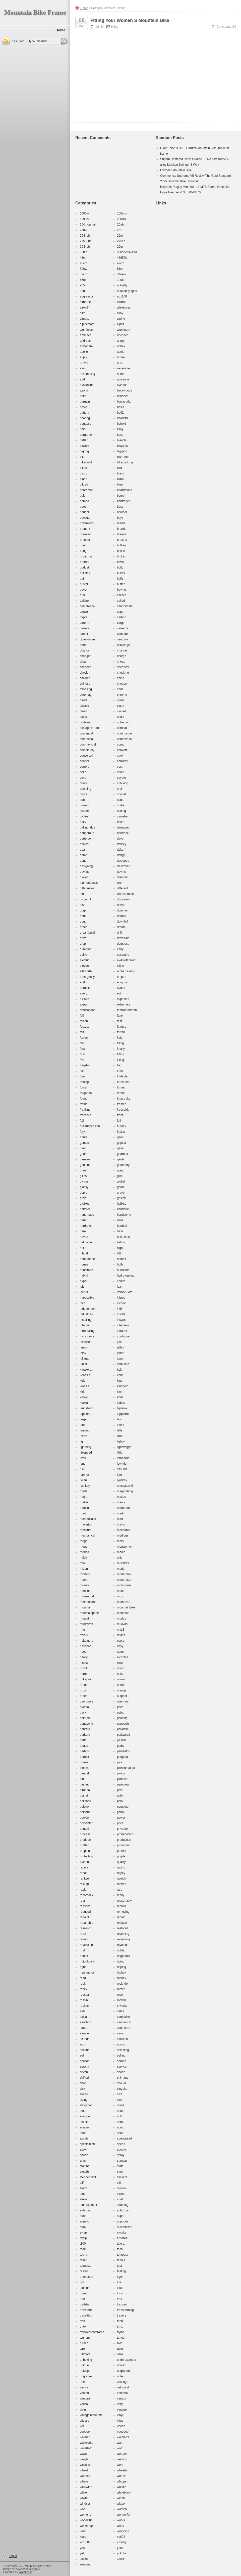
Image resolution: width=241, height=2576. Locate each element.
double (121, 916)
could (120, 772)
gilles (83, 1176)
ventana (122, 2393)
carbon (121, 617)
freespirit (123, 1109)
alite (82, 313)
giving (84, 1181)
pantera (85, 1729)
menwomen (125, 1546)
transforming (125, 2310)
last (119, 1419)
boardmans (124, 490)
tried (120, 2321)
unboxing (86, 2360)
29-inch (85, 246)
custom (85, 811)
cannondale (125, 606)
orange (121, 1690)
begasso (85, 423)
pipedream (124, 1784)
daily (83, 822)
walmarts (123, 2437)
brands (121, 529)
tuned (121, 2337)
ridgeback (123, 1956)
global (121, 1181)
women (122, 2509)
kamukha (123, 1364)
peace (84, 1746)
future (84, 1137)
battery (84, 412)
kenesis (85, 1375)
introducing (87, 1331)
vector (84, 2387)
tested (84, 2271)
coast (120, 717)
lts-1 (83, 1469)
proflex (84, 1845)
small (120, 2105)
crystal (121, 794)
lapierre (122, 1408)
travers (121, 2315)
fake (120, 1015)
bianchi (122, 440)
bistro (83, 473)
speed (121, 2144)
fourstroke (123, 1098)
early (120, 949)
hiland (84, 1253)
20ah (120, 224)
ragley (121, 1873)
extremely (123, 1004)
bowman (85, 517)
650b (83, 280)
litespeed (86, 1452)
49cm (120, 263)
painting (122, 1718)
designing (86, 866)
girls (120, 1176)
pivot (120, 1790)
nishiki (84, 1668)
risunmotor (87, 1972)
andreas (85, 340)
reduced (85, 1911)
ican (120, 1286)
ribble (120, 1950)
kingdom (122, 1386)
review (84, 1939)
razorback (86, 1895)
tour (82, 2299)
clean (83, 711)
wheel (84, 2470)
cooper (84, 761)
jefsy (83, 1353)
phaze (84, 1762)
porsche (85, 1812)
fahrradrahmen (127, 1010)
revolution (86, 1945)
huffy (120, 1264)
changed (85, 656)
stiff (82, 2183)
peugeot (122, 1757)
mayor (121, 1524)
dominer (122, 910)
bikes (83, 468)
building (85, 573)
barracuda (124, 401)
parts (83, 1740)
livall (83, 1458)
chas (83, 661)
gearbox (122, 1154)
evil (119, 993)
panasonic (87, 1723)
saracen (85, 2033)
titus (120, 2288)
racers (84, 1867)
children (85, 678)
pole (120, 1795)
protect (121, 1851)
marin (83, 1513)
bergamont (87, 434)
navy (120, 1646)
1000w (84, 213)
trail (119, 2299)
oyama (84, 1707)
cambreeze (87, 606)
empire (121, 977)
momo (84, 1580)
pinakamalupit (126, 1768)
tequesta (85, 2265)
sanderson (124, 2022)
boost (83, 506)
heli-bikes (123, 1237)
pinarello (85, 1773)
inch (82, 1303)
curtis (120, 805)
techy (83, 2254)
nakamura (86, 1640)
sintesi (84, 2094)
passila (121, 1740)
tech (120, 2249)
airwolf (84, 307)
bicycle (84, 446)
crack (83, 783)
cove (83, 777)
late (82, 1425)
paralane (123, 1729)
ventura (85, 2398)
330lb (83, 252)
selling (121, 2055)
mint (83, 1563)
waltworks (86, 2442)
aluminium (87, 329)
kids (82, 1380)
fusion (121, 1131)
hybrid (84, 1275)
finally (121, 1049)
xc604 (121, 2537)
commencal (124, 739)
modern (85, 1574)
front (120, 1115)
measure (86, 1530)
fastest (84, 1026)
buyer (83, 589)
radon (84, 1873)
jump (120, 1358)
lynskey (122, 1480)
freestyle (85, 1115)
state (120, 2166)
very (120, 2404)
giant (120, 1170)
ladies (121, 1403)
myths (121, 1635)
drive (83, 938)
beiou (83, 429)
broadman (86, 556)
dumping (85, 949)
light (82, 1441)
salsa (83, 2017)
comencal (86, 733)
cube (83, 800)
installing (86, 1320)
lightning (85, 1447)
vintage (122, 2409)
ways (83, 2454)
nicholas (122, 1657)
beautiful (122, 418)
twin (119, 2343)
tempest (122, 2254)
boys (120, 517)
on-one (84, 1685)
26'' (119, 230)
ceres (83, 645)
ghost (83, 1170)
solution (85, 2122)
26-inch (85, 235)
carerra (84, 623)
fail (82, 1015)
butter (121, 584)
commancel (124, 733)
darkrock (123, 833)
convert (122, 750)
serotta (84, 2066)
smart (83, 2111)
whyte (84, 2498)
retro (83, 1934)
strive (83, 2199)
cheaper (85, 667)
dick (119, 883)
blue (120, 484)
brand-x (85, 529)
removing (123, 1911)
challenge (123, 645)
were (120, 2465)
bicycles (122, 446)
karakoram (87, 1369)
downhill (122, 921)
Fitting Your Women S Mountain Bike (129, 20)
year (83, 2548)
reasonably (124, 1900)
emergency (87, 977)
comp (120, 744)
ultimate (85, 2354)
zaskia (121, 2559)
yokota (121, 2553)
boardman (86, 490)
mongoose (124, 1585)
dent (83, 860)
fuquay (121, 1126)
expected (123, 999)
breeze (121, 534)
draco (83, 927)
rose (120, 1994)
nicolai (84, 1663)
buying (121, 589)
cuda (120, 800)
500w (83, 269)
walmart (85, 2437)
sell (82, 2055)
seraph (121, 2061)
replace (122, 1923)
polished (85, 1801)
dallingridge (87, 827)
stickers (122, 2177)
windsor (85, 2503)
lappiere (85, 1414)
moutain (85, 1618)
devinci (121, 872)
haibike (122, 1203)
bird (119, 468)
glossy (84, 1187)
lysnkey (85, 1486)
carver (84, 634)
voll (82, 2426)
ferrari (121, 1032)
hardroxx (86, 1226)
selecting (123, 2050)
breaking (85, 534)
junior (83, 1364)
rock (83, 1983)
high (120, 1248)
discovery (123, 899)
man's (121, 1502)
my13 (120, 1629)
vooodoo (123, 2431)
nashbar (85, 1646)
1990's (84, 219)
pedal (120, 1746)
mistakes (123, 1563)
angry (121, 340)
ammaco (85, 335)
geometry (123, 1165)
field (120, 1037)
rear (82, 1900)
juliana (84, 1358)
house (84, 1264)
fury (82, 1131)
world (120, 2525)
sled (120, 2100)
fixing (120, 1060)
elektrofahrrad (126, 960)
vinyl (120, 2415)
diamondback (89, 883)
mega (83, 1541)
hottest (121, 1259)
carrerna (122, 628)
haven (84, 1237)
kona (120, 1397)
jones (120, 1353)
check (84, 672)
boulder (122, 512)
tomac (84, 2293)
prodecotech (125, 1834)
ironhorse (123, 1336)
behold (121, 423)
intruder (122, 1331)
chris (120, 689)
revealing (123, 1934)
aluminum (123, 329)
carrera (84, 628)
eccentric (123, 954)
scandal (85, 2039)
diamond (123, 877)
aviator (121, 385)
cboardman (87, 639)
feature (121, 1026)
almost (84, 318)
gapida (121, 1143)
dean (83, 849)
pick (119, 1762)
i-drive (121, 1281)
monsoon (86, 1591)
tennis (121, 2260)
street (121, 2194)
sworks (121, 2232)
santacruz (123, 2028)
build (120, 567)
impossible (87, 1297)
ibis (82, 1286)
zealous (85, 2564)
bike (82, 457)
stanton (122, 2160)
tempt (83, 2260)
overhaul (123, 1701)
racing (121, 1867)
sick (82, 2088)
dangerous (87, 833)
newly (84, 1657)
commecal (87, 739)
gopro (84, 1192)
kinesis (84, 1386)
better (84, 440)
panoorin (123, 1723)
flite (82, 1071)
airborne (85, 302)
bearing (85, 418)
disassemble (125, 894)
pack (83, 1712)
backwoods (124, 390)
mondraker (124, 1580)
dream (121, 927)
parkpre (85, 1734)
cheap (121, 661)
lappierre (123, 1414)
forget (121, 1087)
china (120, 678)
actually (122, 285)
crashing (85, 789)
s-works (122, 2005)
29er (120, 246)
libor (120, 1436)
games (84, 1143)
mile (120, 1557)
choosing (86, 689)
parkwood (123, 1734)
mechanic (123, 1530)
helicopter (86, 1242)
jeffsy (120, 1347)
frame (84, 1104)
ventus (121, 2398)
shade (121, 2072)
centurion (123, 639)
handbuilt (123, 1209)
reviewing (123, 1939)
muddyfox (86, 1624)
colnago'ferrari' (89, 728)
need (83, 1651)
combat (122, 728)
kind (120, 1380)
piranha (85, 1790)
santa (83, 2028)
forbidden (123, 1082)
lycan (83, 1480)
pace (120, 1707)
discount (85, 899)
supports (123, 2221)
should (121, 2083)
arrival (84, 363)
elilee (120, 966)
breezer (85, 540)
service (122, 2066)
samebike (123, 2017)
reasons (85, 1906)
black (120, 473)
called (121, 600)
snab (120, 2111)
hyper (83, 1281)
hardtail (122, 1226)
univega (85, 2371)
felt (82, 1032)
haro (83, 1231)
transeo (122, 2304)
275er (121, 241)
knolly (84, 1397)
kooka (84, 1403)
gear (83, 1154)
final (82, 1049)
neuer (121, 1651)
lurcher (84, 1474)
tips (82, 2282)
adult (83, 291)
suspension (124, 2227)
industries (86, 1314)
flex (119, 1065)
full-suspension (90, 1126)
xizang (121, 2542)
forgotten (86, 1093)
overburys (86, 1701)
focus (120, 1071)
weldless (85, 2465)
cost (120, 766)
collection (123, 722)
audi (83, 379)
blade (83, 479)
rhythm (84, 1950)
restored (122, 1928)
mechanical (87, 1535)
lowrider (122, 1463)
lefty (120, 1430)
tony (120, 2293)
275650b (86, 241)
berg (120, 429)
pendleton (123, 1751)
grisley (121, 1198)
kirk (82, 1391)
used (83, 2382)
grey (83, 1198)
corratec (122, 761)
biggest (122, 451)
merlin (121, 1552)
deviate (85, 872)
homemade (87, 1259)
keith (120, 1369)
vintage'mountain (91, 2415)
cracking (122, 783)
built (82, 578)
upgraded (123, 2371)
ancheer (122, 335)
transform (86, 2310)
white (83, 2492)
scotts (121, 2044)
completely (87, 750)
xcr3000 (85, 2542)
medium (122, 1535)
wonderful (123, 2514)
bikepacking (125, 462)
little (119, 1452)
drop (83, 943)
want (120, 2442)
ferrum (84, 1037)
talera (121, 2243)
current (84, 805)
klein (120, 1391)
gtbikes (84, 1203)
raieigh (121, 1878)
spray (120, 2155)
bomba (84, 501)
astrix (120, 374)
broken (121, 556)
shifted (84, 2077)
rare (119, 1889)
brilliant (122, 545)
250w (83, 230)
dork (83, 916)
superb (84, 2221)
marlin (121, 1513)
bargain (85, 401)
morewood (87, 1596)
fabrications (87, 1010)
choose (122, 683)
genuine (85, 1165)
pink (82, 1779)
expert (84, 1004)
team (83, 2249)
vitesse (84, 2420)
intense (85, 1325)
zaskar (84, 2559)
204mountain (88, 224)
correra (84, 766)
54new (121, 274)
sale (82, 2011)
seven (84, 2072)
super (121, 2216)
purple (121, 1856)
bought (84, 512)
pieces (84, 1768)
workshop (86, 2525)
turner (84, 2343)
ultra (120, 2354)
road (83, 1978)
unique (84, 2365)
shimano (122, 2077)
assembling (87, 374)
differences (87, 888)
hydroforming (126, 1275)
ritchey (121, 1972)
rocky (83, 1989)
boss (120, 506)
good (120, 1187)
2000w (121, 219)
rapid (83, 1889)
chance (85, 650)
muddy (121, 1618)
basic (83, 407)
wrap (83, 2531)
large (83, 1419)
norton (84, 1674)
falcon (84, 1021)
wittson (121, 2503)
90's (82, 285)
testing (121, 2271)
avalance (123, 379)
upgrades (86, 2376)
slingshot (86, 2105)
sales (120, 2011)
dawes (84, 844)
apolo (120, 352)
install (121, 1314)
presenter (86, 1823)
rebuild (121, 1906)
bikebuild (86, 462)
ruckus (84, 2005)
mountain (86, 1607)
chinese (85, 683)
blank (120, 479)
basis (120, 407)
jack (119, 1342)
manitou (85, 1508)
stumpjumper (88, 2205)
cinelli (83, 700)
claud (120, 706)
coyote (121, 777)
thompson (86, 2277)
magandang (125, 1491)
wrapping (123, 2531)
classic (84, 706)
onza (83, 1690)
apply (83, 357)
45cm (83, 263)
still (119, 2183)
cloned (121, 711)
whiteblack (124, 2492)
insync (121, 1320)
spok (83, 2149)
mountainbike (126, 1607)
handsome (124, 1214)
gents (120, 1159)
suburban (123, 2210)
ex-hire (84, 999)
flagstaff (85, 1065)
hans (83, 1220)
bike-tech (123, 457)
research (86, 1928)
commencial (88, 744)
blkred (84, 484)
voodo (121, 2426)
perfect (84, 1757)
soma (120, 2122)
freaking (85, 1109)
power (121, 1817)
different (122, 888)
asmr (83, 368)
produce (85, 1840)
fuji (82, 1120)
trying (120, 2332)
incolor (121, 1303)
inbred (121, 1297)
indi (119, 1309)
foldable (122, 1076)
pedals (84, 1751)
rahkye (84, 1878)
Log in (13, 2556)
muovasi (122, 1624)
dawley (121, 844)
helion (121, 1242)
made (83, 1491)
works (121, 2520)
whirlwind (86, 2487)
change (122, 650)
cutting (121, 811)
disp (82, 905)
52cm (83, 274)
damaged (123, 827)
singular (122, 2088)
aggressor (86, 296)
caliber (121, 595)
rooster (84, 1994)
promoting (123, 1845)
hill (119, 1253)
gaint (120, 1137)
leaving (84, 1430)
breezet (122, 540)
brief (83, 545)
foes (83, 1076)
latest (120, 1425)
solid (120, 2116)
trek (82, 2321)
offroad (121, 1679)
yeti (82, 2553)
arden (121, 357)
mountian (123, 1613)
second (85, 2050)
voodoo (85, 2431)
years (120, 2548)
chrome (122, 694)
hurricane (123, 1270)
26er (120, 235)
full (119, 1120)
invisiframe (87, 1336)
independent (88, 1309)
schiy (35, 2568)
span (120, 2133)
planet (84, 1795)
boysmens (87, 523)
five (82, 1060)
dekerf (121, 849)
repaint (84, 1917)
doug (83, 921)
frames (121, 1104)
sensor (84, 2061)
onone (121, 1685)
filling (120, 1043)
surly (83, 2227)
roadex (121, 1978)
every (83, 993)
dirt (82, 894)
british (121, 551)
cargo (121, 623)
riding (120, 1961)
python (84, 1862)
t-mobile (122, 2238)
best (120, 434)
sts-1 (120, 2199)
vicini (83, 2409)
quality (121, 1862)
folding (84, 1082)
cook (120, 755)
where (84, 2481)
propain (85, 1851)
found (83, 1098)
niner (120, 1663)
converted (86, 755)
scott (83, 2044)
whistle (121, 2487)
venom (84, 2393)
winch (121, 2498)
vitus (120, 2420)
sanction (85, 2022)
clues (83, 717)
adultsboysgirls (127, 291)
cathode (122, 634)
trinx (120, 2326)
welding (122, 2459)
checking (123, 672)
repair (121, 1917)
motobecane (88, 1602)
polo (120, 1801)
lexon (83, 1436)
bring (83, 551)
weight (84, 2459)
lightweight (124, 1447)
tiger (120, 2277)
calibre (84, 600)
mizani (84, 1568)
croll (120, 789)
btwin (120, 562)
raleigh (84, 1884)
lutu (119, 1474)
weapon (122, 2454)
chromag (86, 694)
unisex (121, 2365)
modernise (124, 1574)
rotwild (121, 2000)
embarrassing (126, 971)
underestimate (126, 2360)
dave (120, 838)
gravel (121, 1192)
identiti (84, 1292)
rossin (84, 2000)
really (120, 1895)
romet (121, 1989)
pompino (123, 1806)
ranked (121, 1884)
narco (121, 1640)
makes (121, 1497)
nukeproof (86, 1679)
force (83, 1087)
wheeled (122, 2470)
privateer (123, 1828)
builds (121, 573)
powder (85, 1817)
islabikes (85, 1342)
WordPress (25, 2571)
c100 (83, 595)
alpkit (120, 324)
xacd (83, 2537)
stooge (121, 2188)
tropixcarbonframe (92, 2332)
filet (82, 1043)
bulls (120, 578)
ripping (121, 1967)
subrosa (85, 2210)
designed (123, 860)
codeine (85, 722)
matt (120, 1519)
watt (120, 2448)
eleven (84, 966)
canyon (85, 612)
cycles (84, 816)
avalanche (87, 385)
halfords (85, 1209)
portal (121, 1812)
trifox (83, 2326)
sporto (84, 2155)
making (85, 1502)
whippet (122, 2481)
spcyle (84, 2138)
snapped (85, 2116)
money (84, 1585)
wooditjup (86, 2520)
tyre (82, 2348)
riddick (84, 1956)
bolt (82, 495)
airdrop (121, 302)
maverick (86, 1524)
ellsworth (86, 971)
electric (84, 960)
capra (83, 617)
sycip (83, 2238)
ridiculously (87, 1961)
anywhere (86, 346)
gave (120, 1148)
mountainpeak (89, 1613)
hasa (120, 1231)
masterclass (88, 1519)
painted (85, 1718)
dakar (121, 822)
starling (85, 2166)
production (124, 1840)
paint (120, 1712)
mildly (84, 1557)
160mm (122, 213)
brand (121, 523)
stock (83, 2188)
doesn (121, 905)
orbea (84, 1696)
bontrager (123, 501)
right (83, 1967)
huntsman (86, 1270)
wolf (82, 2509)
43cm (83, 257)
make (83, 1497)
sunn (83, 2216)
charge (121, 656)
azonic (84, 390)
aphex (121, 346)
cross (83, 794)
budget (84, 567)
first (82, 1054)
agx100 (122, 296)
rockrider (123, 1983)
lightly (121, 1441)
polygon (85, 1806)
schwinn (122, 2039)
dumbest (123, 943)
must (83, 1629)
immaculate (124, 1292)
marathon (123, 1508)
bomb (121, 495)
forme (121, 1093)
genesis (85, 1159)
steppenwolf (88, 2177)
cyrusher (123, 816)
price (120, 1823)
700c (120, 280)
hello (83, 1248)
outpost (122, 1696)
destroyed (123, 866)
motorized (123, 1602)
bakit (83, 396)
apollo (84, 352)
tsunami (85, 2337)
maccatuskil (125, 1486)
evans (121, 988)
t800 (83, 2243)
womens (85, 2514)
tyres (120, 2348)
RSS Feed (17, 41)
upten (121, 2376)
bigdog (84, 451)
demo (83, 855)
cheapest (123, 667)
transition (86, 2315)
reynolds (122, 1945)
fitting (114, 26)
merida (84, 1552)
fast (119, 1021)
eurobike (85, 988)
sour (83, 2133)
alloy (120, 313)
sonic (120, 2127)
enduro (84, 982)
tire (119, 2282)
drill (119, 932)
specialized (87, 2144)
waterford (86, 2448)
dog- (83, 910)
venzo (84, 2404)
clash (120, 700)
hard (120, 1220)
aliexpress (124, 307)
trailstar (85, 2304)
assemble (123, 368)
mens (83, 1546)
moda (121, 1568)
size (119, 2094)
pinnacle (122, 1779)
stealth (84, 2171)
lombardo (123, 1458)
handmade (87, 1214)
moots (121, 1591)
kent (120, 1375)
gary (83, 1148)
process (85, 1834)
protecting (86, 1856)
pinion (121, 1773)
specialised (124, 2138)
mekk (120, 1541)
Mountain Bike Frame (35, 12)
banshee (123, 396)
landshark (86, 1408)
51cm (120, 269)
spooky (122, 2149)
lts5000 (122, 1469)
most (120, 1596)
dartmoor (86, 838)
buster (84, 584)
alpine (121, 318)
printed (84, 1828)
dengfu (121, 855)
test (119, 2265)
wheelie (85, 2476)
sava (120, 2033)
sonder (84, 2127)
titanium (85, 2288)
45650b (122, 257)
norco (121, 1668)
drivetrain (123, 938)
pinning (85, 1784)
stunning (122, 2205)
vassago (122, 2382)
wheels (121, 2476)
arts (119, 363)
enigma (122, 982)
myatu (84, 1635)
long (83, 1463)
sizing (84, 2100)
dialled (84, 877)
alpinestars (87, 324)
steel (120, 2171)
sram (83, 2160)
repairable (86, 1923)
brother (84, 562)
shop (83, 2083)
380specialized (127, 252)
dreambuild (87, 932)
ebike (83, 954)
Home (60, 30)
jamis (83, 1347)
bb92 (120, 412)
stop (83, 2194)
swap (83, 2232)
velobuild (123, 2387)
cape (120, 612)
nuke (120, 1674)
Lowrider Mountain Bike (176, 170)
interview (123, 1325)
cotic (83, 772)
